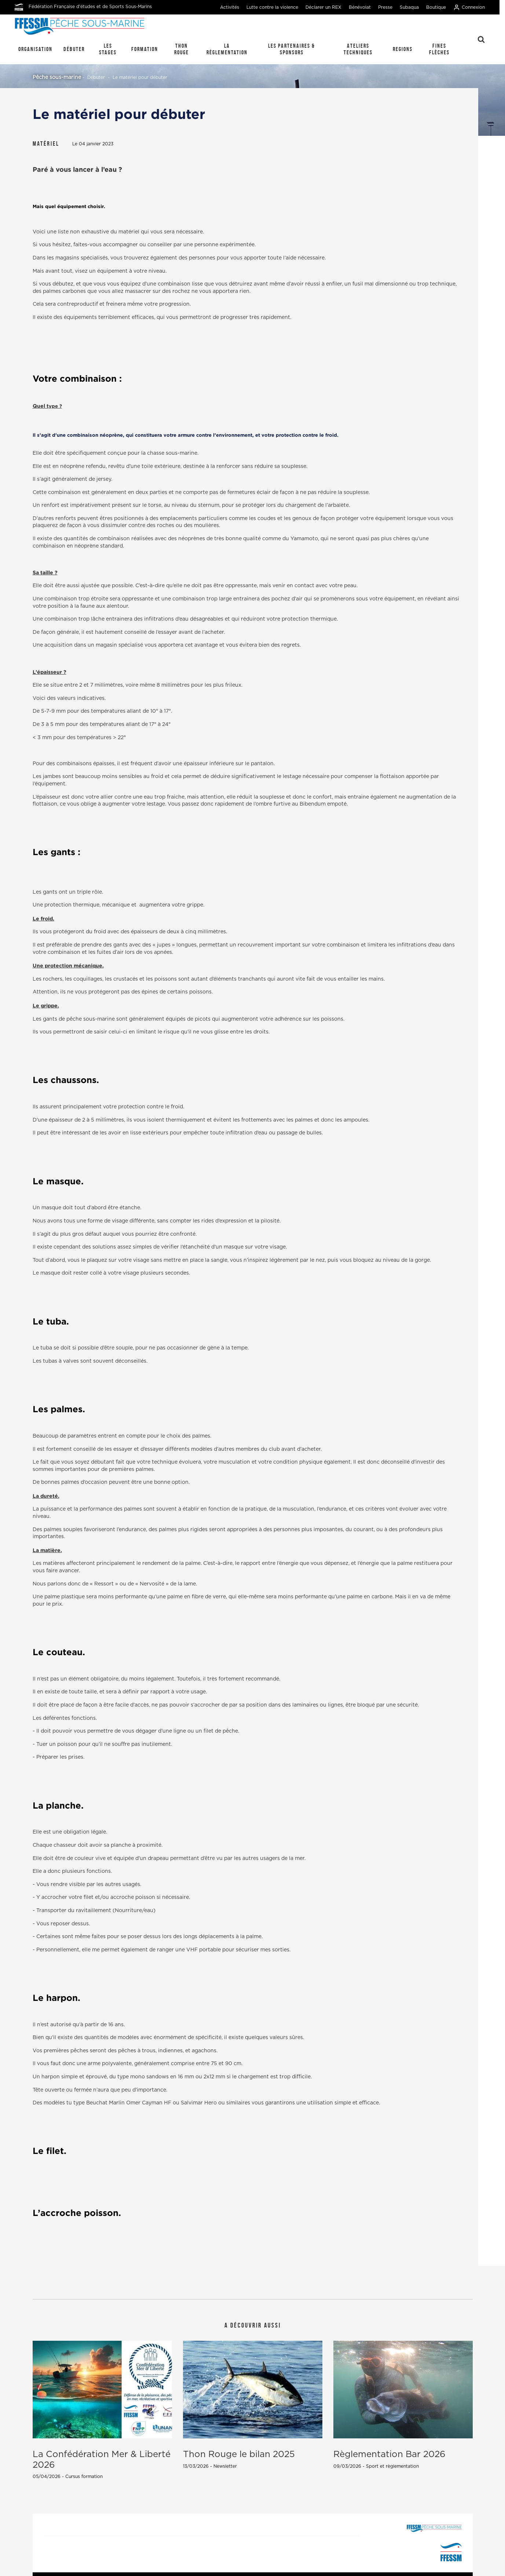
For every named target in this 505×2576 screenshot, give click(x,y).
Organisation (35, 49)
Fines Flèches (439, 49)
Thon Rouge (181, 49)
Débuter (74, 49)
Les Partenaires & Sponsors (291, 49)
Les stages (108, 49)
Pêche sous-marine (57, 77)
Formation (144, 49)
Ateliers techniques (358, 49)
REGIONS (403, 49)
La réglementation (227, 49)
